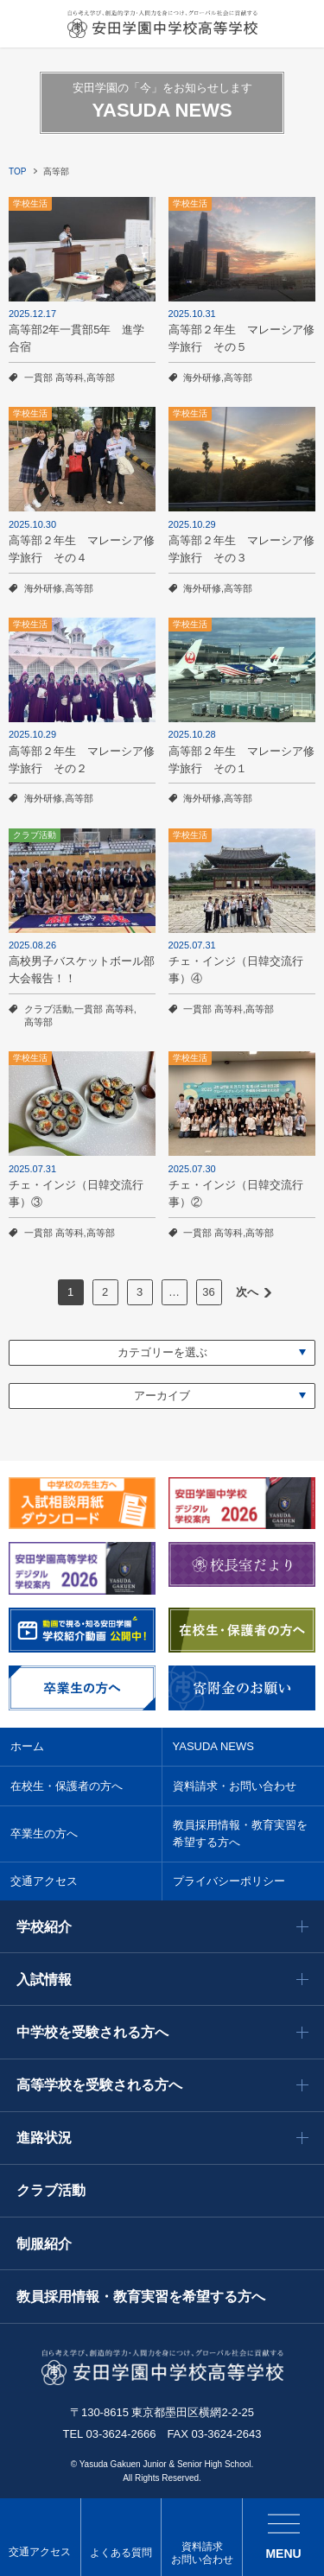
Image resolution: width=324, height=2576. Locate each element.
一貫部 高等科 (54, 377)
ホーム (27, 1746)
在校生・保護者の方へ (66, 1786)
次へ (247, 1291)
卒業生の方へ (44, 1833)
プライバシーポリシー (229, 1881)
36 (208, 1291)
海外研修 (202, 377)
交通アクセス (40, 2552)
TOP (17, 171)
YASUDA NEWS (213, 1746)
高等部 (100, 377)
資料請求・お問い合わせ (234, 1786)
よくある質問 (121, 2553)
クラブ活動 (48, 1009)
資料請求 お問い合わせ (202, 2553)
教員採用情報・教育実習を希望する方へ (240, 1833)
